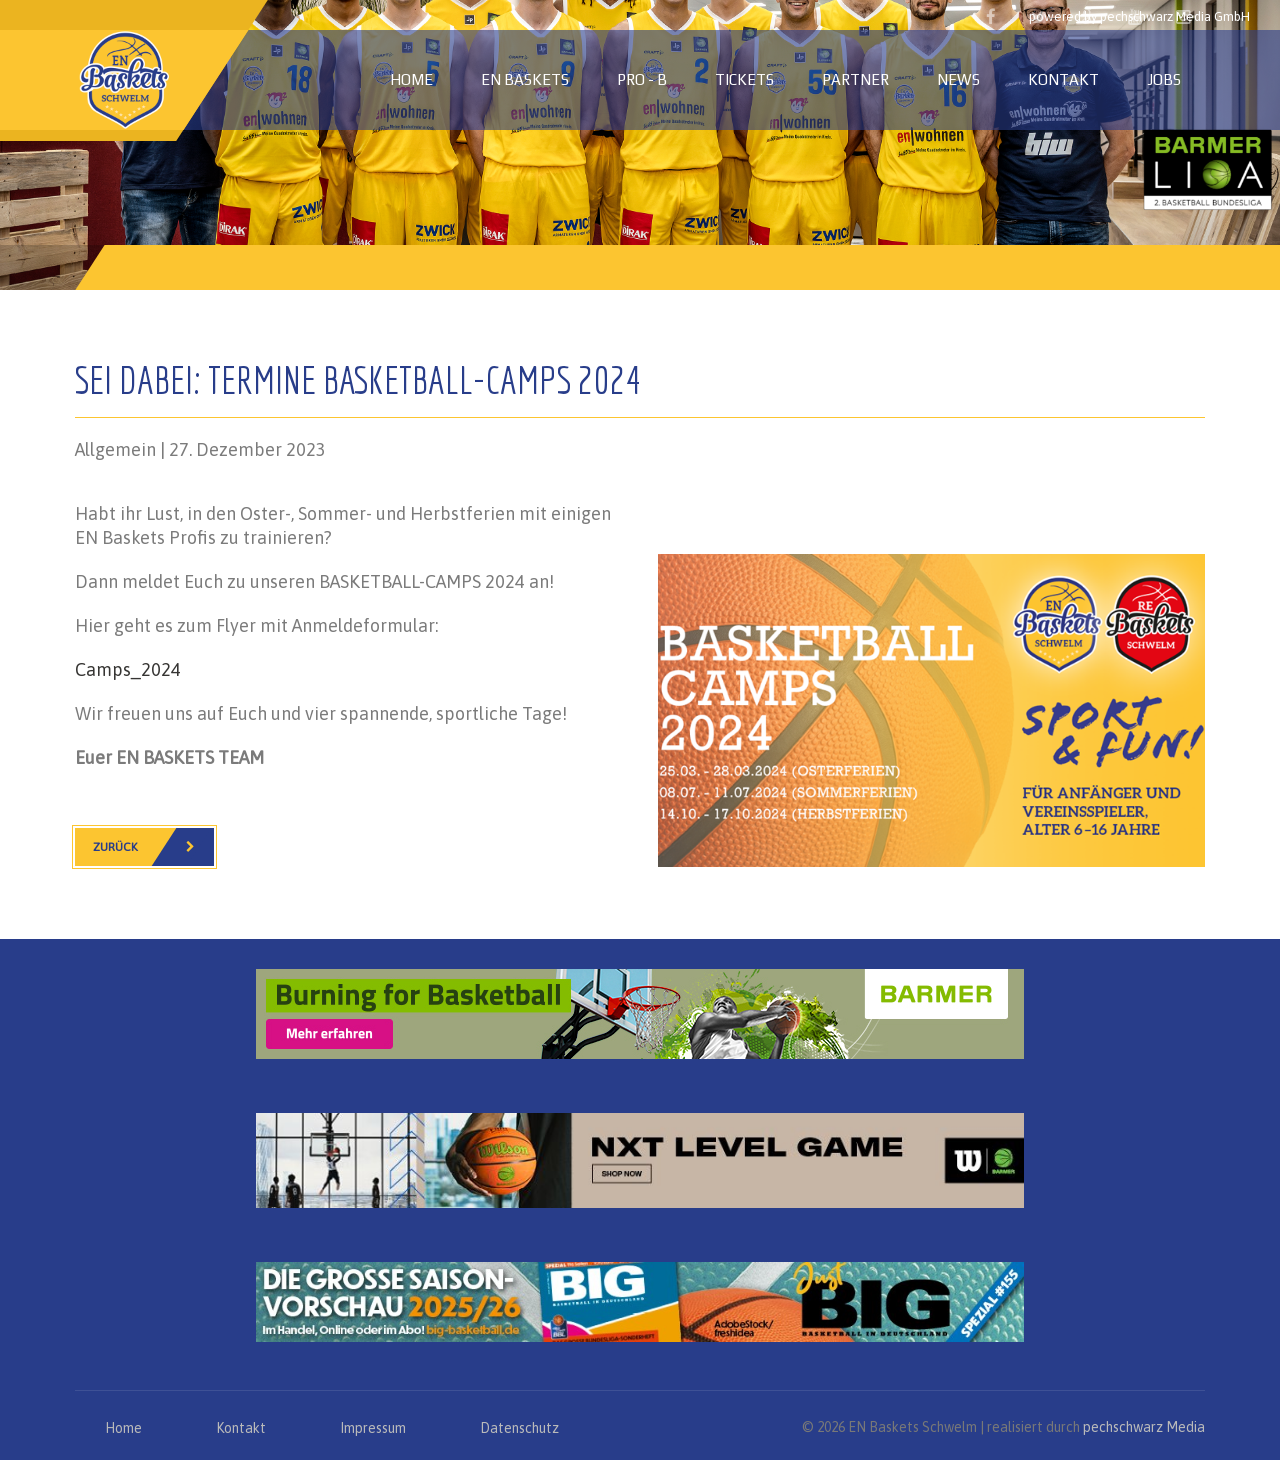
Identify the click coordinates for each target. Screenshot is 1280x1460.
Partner (855, 79)
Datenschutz (519, 1428)
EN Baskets (525, 79)
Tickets (744, 79)
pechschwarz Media (1144, 1427)
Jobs (1164, 79)
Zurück (153, 847)
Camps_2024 (128, 669)
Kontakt (1063, 79)
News (958, 79)
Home (411, 79)
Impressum (373, 1428)
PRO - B (642, 79)
